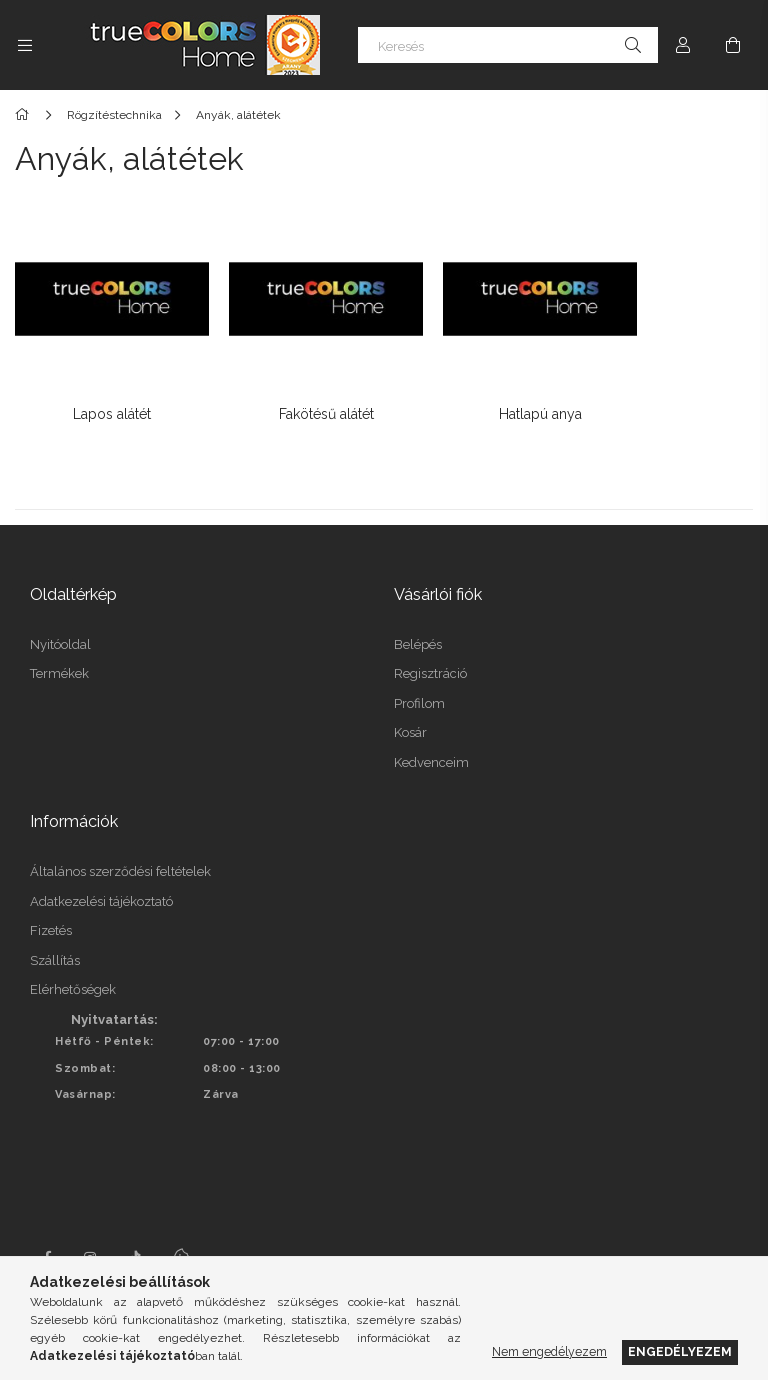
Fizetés (51, 905)
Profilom (419, 678)
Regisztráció (430, 649)
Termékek (59, 649)
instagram (91, 1233)
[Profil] (683, 45)
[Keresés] (508, 45)
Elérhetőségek (73, 964)
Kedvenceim (431, 737)
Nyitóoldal (60, 619)
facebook (47, 1233)
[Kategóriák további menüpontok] (25, 45)
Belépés (418, 619)
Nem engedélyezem (549, 1351)
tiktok (135, 1233)
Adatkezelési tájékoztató (101, 876)
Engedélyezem (680, 1351)
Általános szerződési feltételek (120, 846)
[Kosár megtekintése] (733, 45)
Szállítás (55, 935)
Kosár (410, 708)
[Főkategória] (25, 115)
